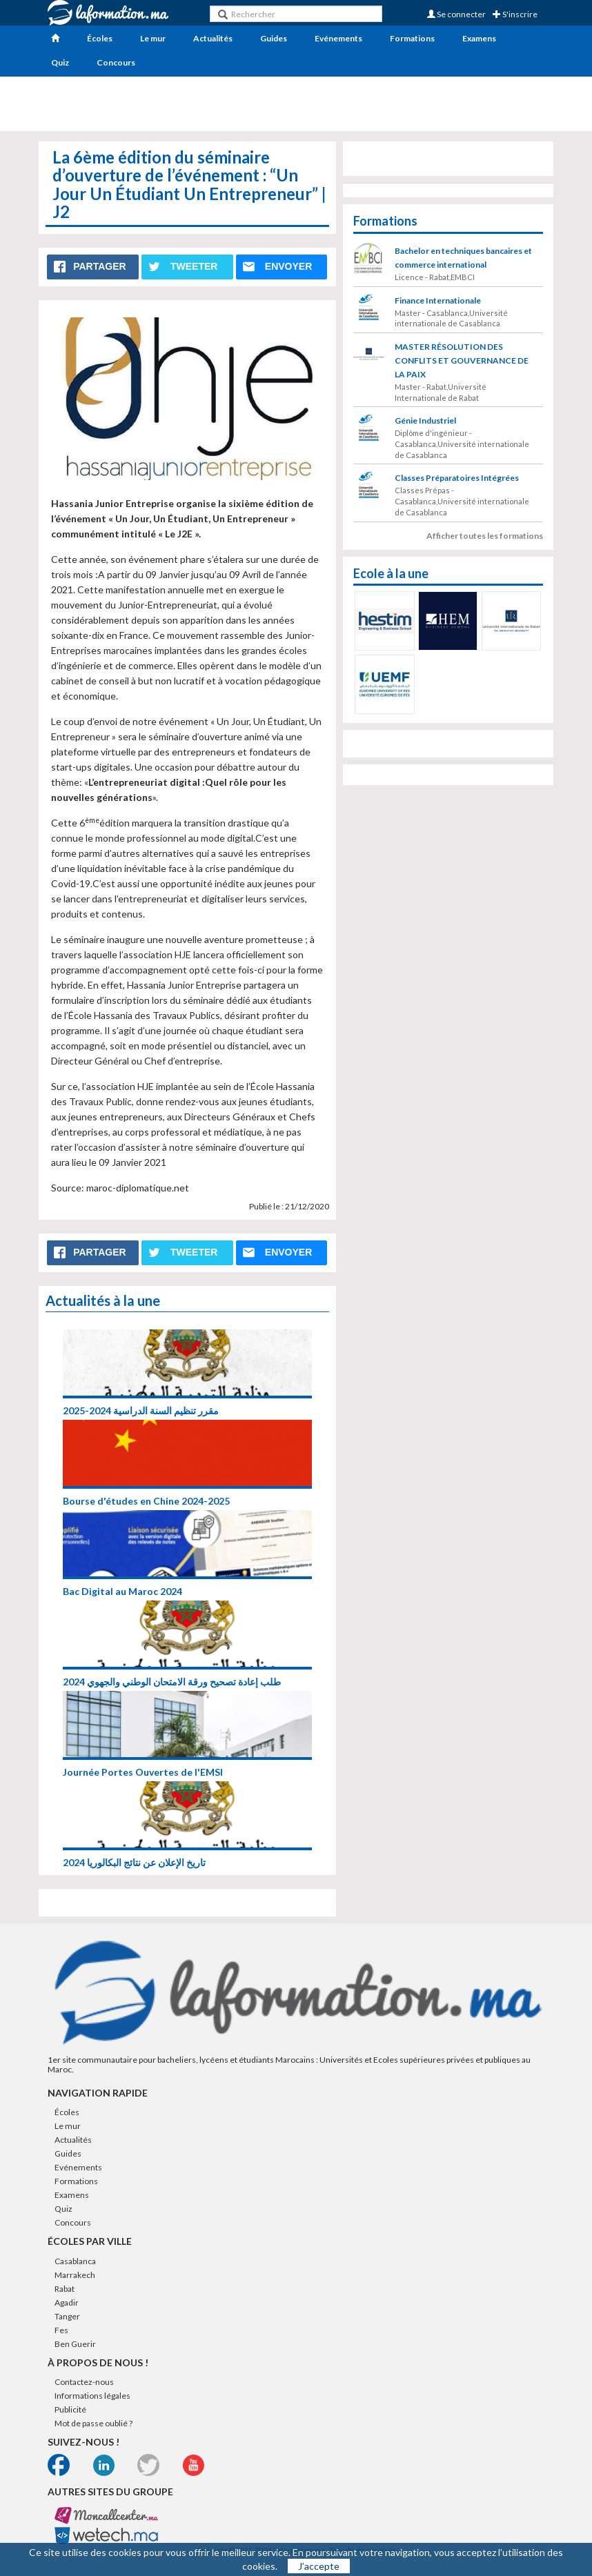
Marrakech (75, 2275)
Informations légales (92, 2395)
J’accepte (318, 2566)
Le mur (153, 38)
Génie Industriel (425, 420)
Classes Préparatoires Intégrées (457, 478)
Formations (412, 38)
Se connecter (456, 14)
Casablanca (75, 2261)
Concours (116, 62)
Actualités (213, 38)
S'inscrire (515, 14)
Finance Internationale (438, 300)
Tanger (67, 2316)
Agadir (67, 2302)
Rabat (65, 2288)
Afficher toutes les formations (484, 536)
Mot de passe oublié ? (93, 2423)
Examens (479, 38)
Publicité (70, 2409)
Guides (273, 38)
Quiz (60, 62)
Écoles (99, 38)
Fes (61, 2330)
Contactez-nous (84, 2382)
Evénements (338, 38)
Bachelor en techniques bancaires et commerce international (463, 258)
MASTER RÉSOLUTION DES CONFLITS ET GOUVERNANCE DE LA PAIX (462, 360)
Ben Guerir (75, 2344)
